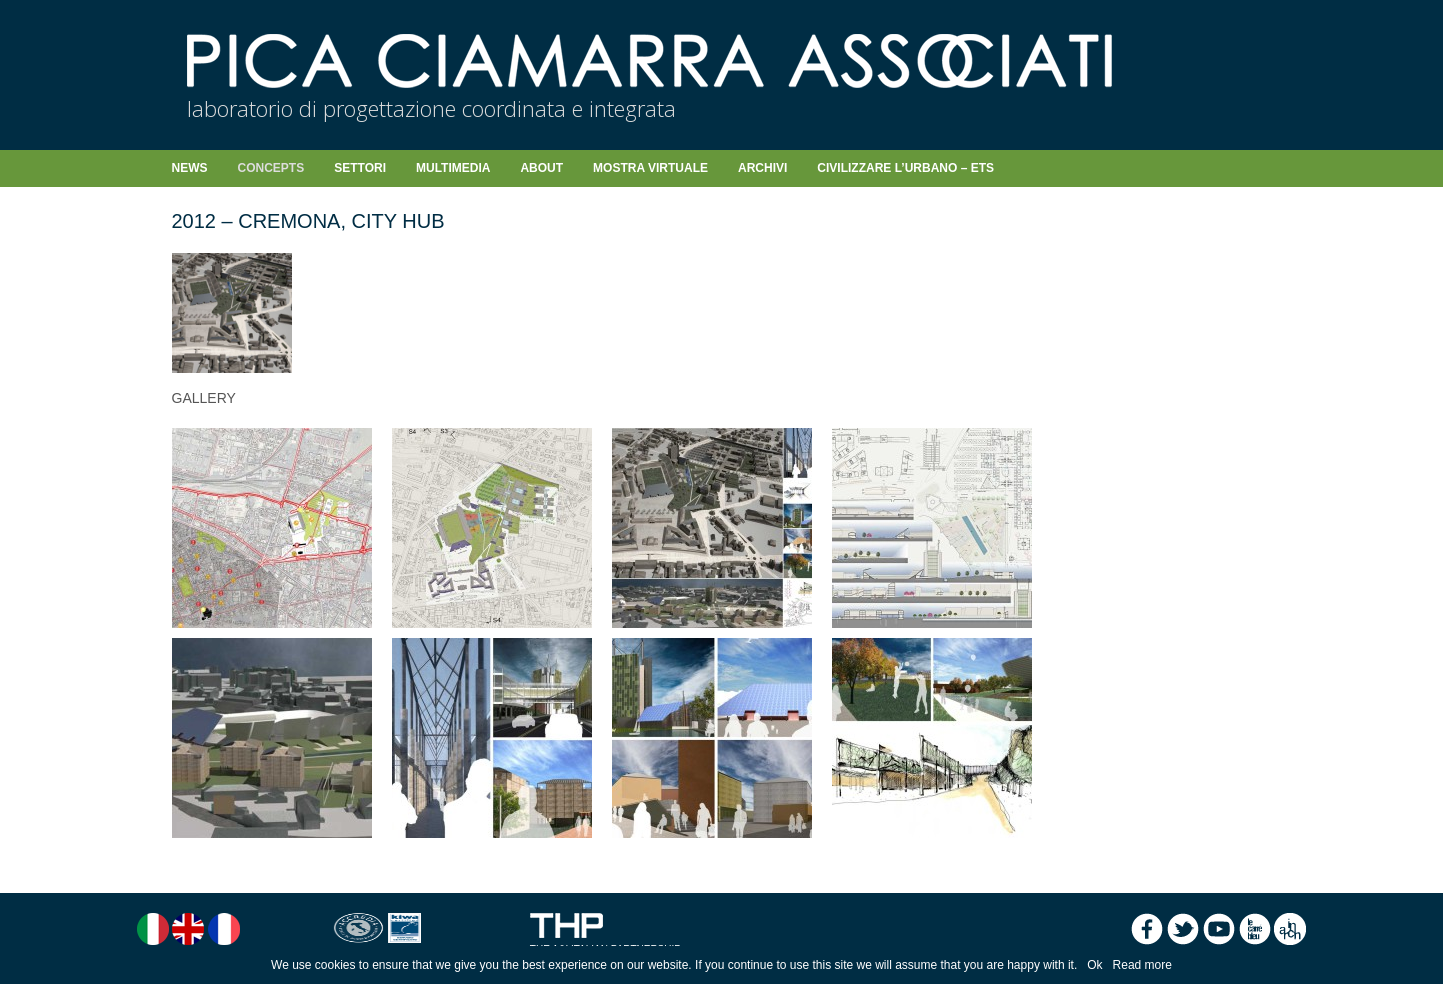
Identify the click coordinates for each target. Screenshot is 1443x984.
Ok (1094, 965)
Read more (1142, 965)
